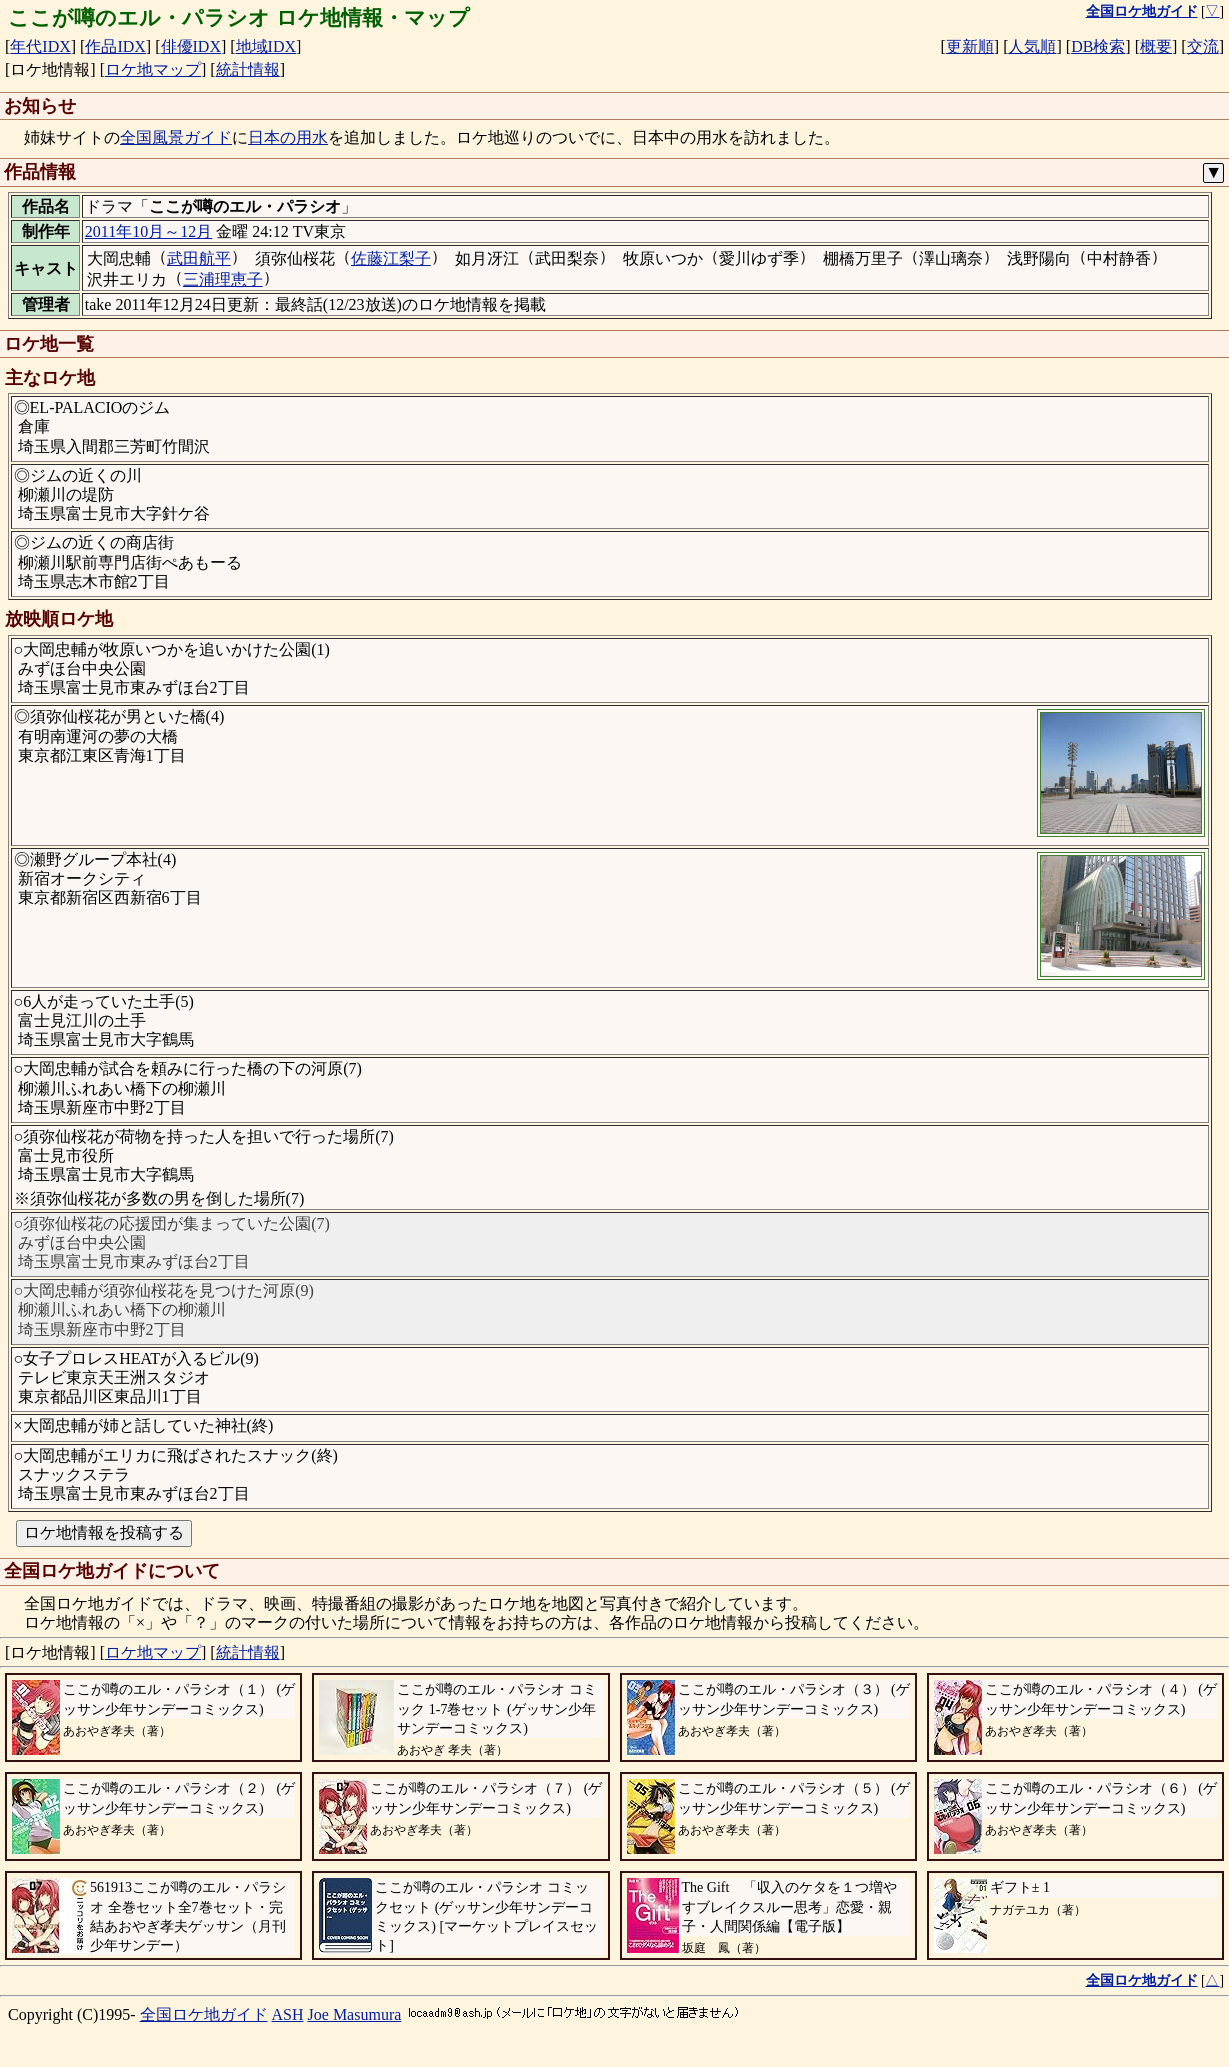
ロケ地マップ (153, 69)
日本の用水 (288, 137)
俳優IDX (191, 46)
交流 (1203, 46)
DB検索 (1098, 46)
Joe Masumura (355, 2014)
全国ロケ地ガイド (204, 2014)
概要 (1156, 46)
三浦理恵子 (223, 279)
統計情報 (248, 69)
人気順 (1032, 46)
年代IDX (40, 46)
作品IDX (115, 46)
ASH (288, 2014)
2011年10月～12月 (148, 231)
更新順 (970, 46)
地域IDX (266, 46)
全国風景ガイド (176, 137)
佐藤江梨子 (391, 258)
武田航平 (199, 258)
